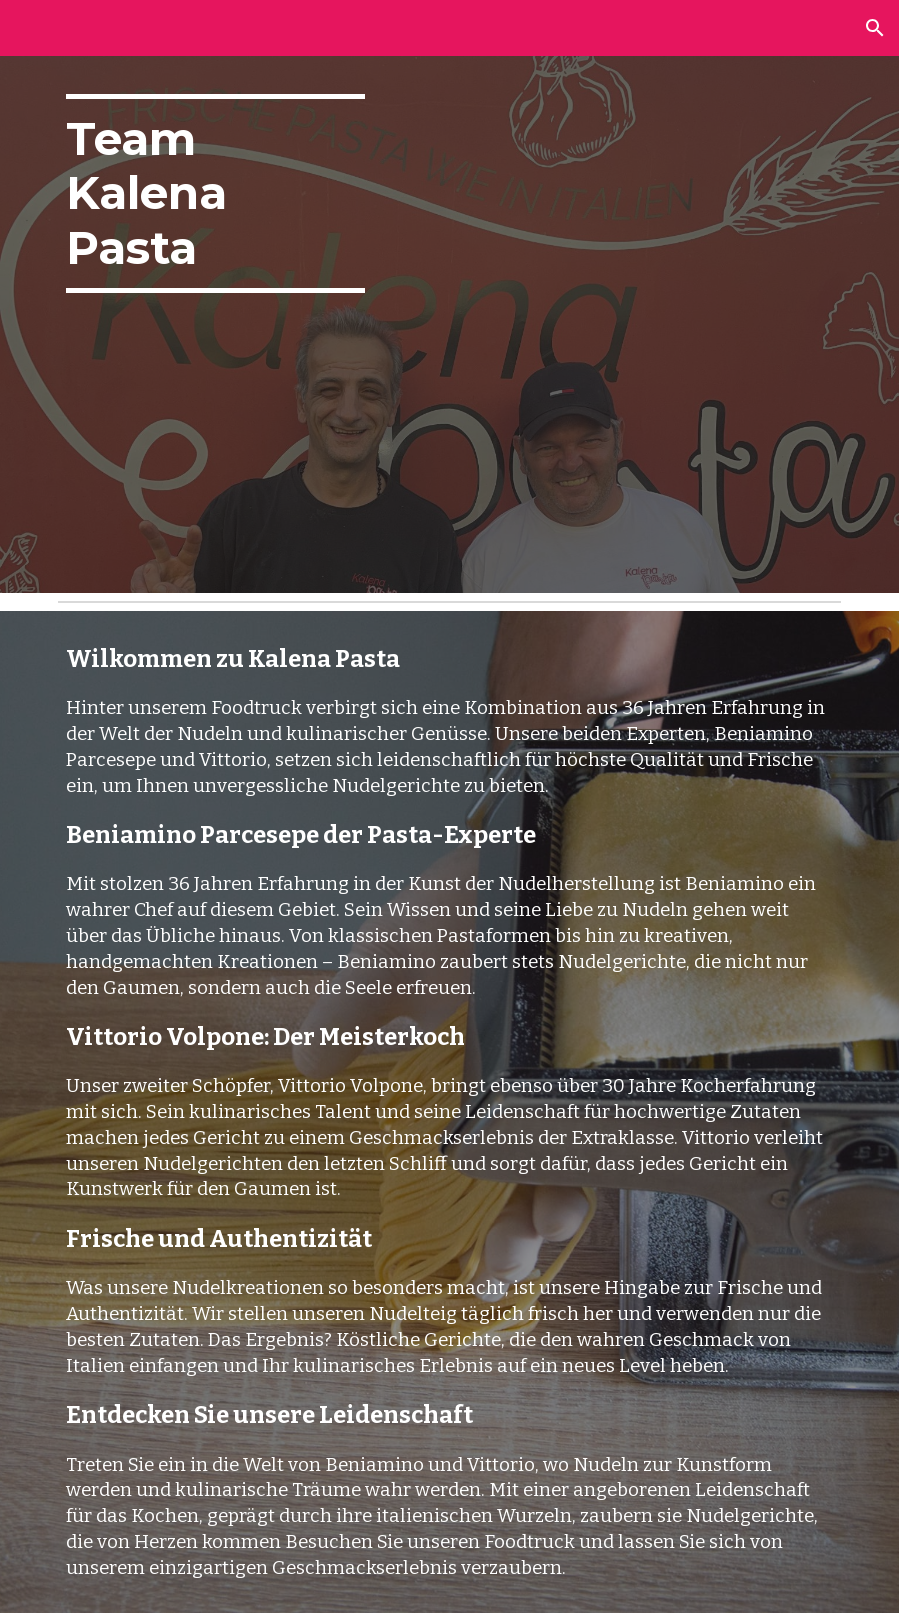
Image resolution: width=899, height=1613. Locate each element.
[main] (215, 193)
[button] (875, 28)
